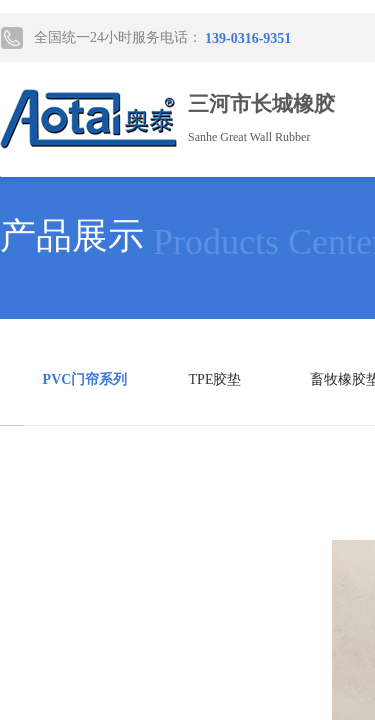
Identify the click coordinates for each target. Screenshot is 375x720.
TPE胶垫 (215, 379)
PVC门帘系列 (85, 379)
